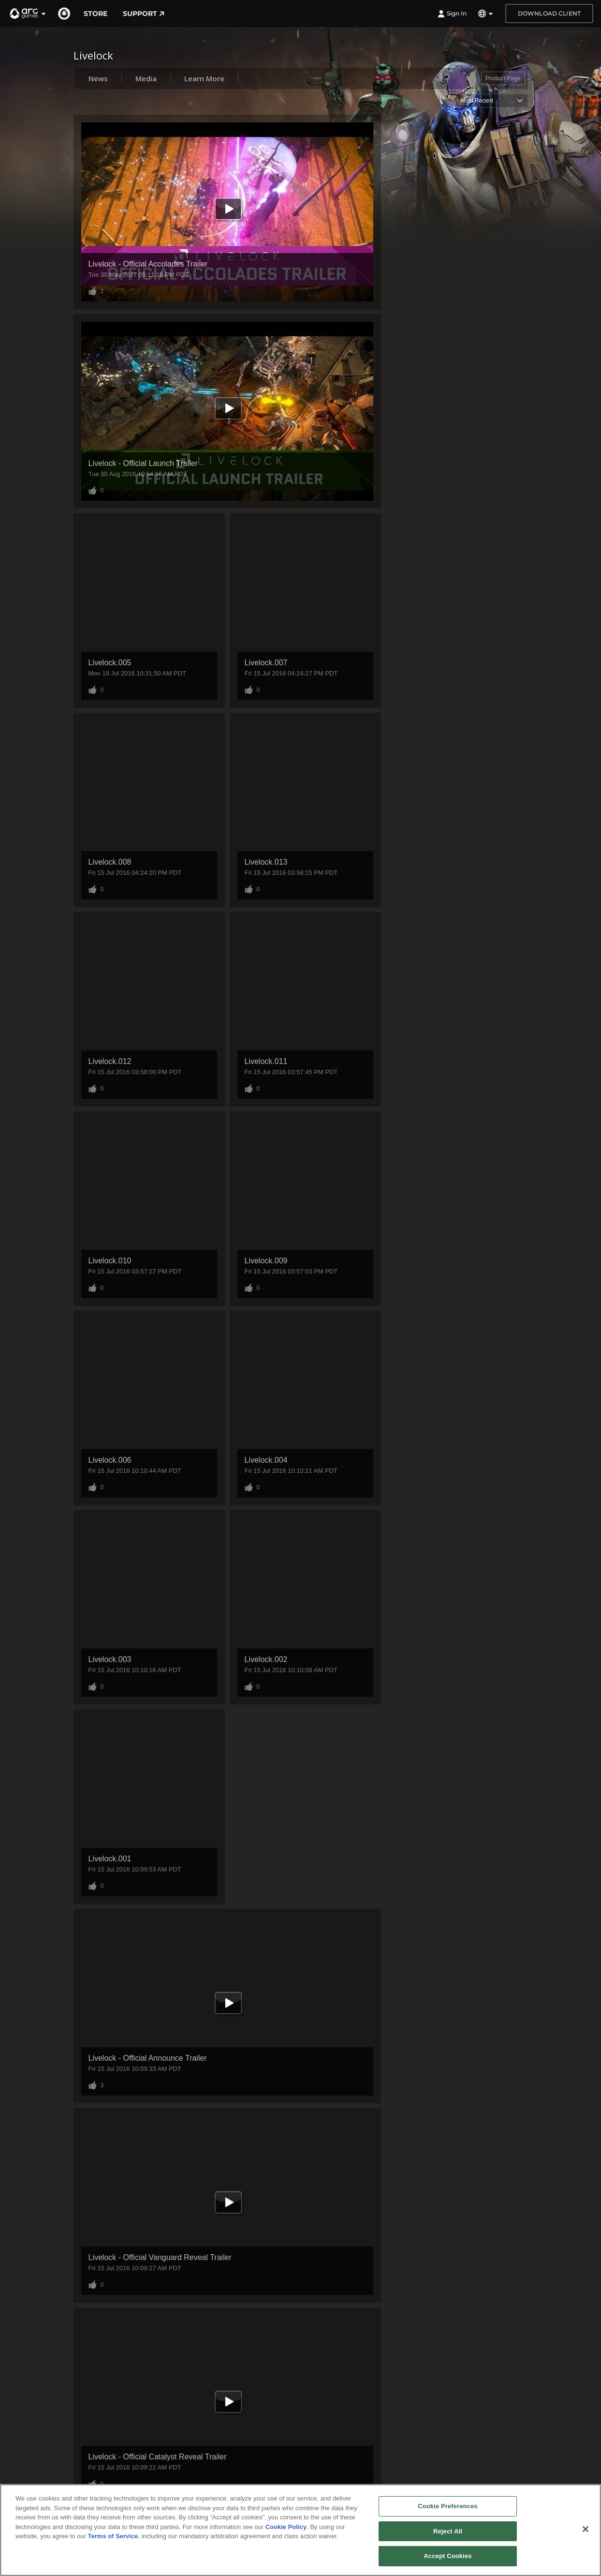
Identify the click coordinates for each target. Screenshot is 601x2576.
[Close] (585, 2529)
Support (143, 13)
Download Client (549, 13)
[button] (28, 13)
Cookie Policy (286, 2527)
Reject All (447, 2531)
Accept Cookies (447, 2556)
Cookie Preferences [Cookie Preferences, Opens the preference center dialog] (448, 2506)
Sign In (452, 13)
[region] (300, 2530)
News (98, 78)
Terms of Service (113, 2536)
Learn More (204, 78)
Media (146, 78)
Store (95, 13)
